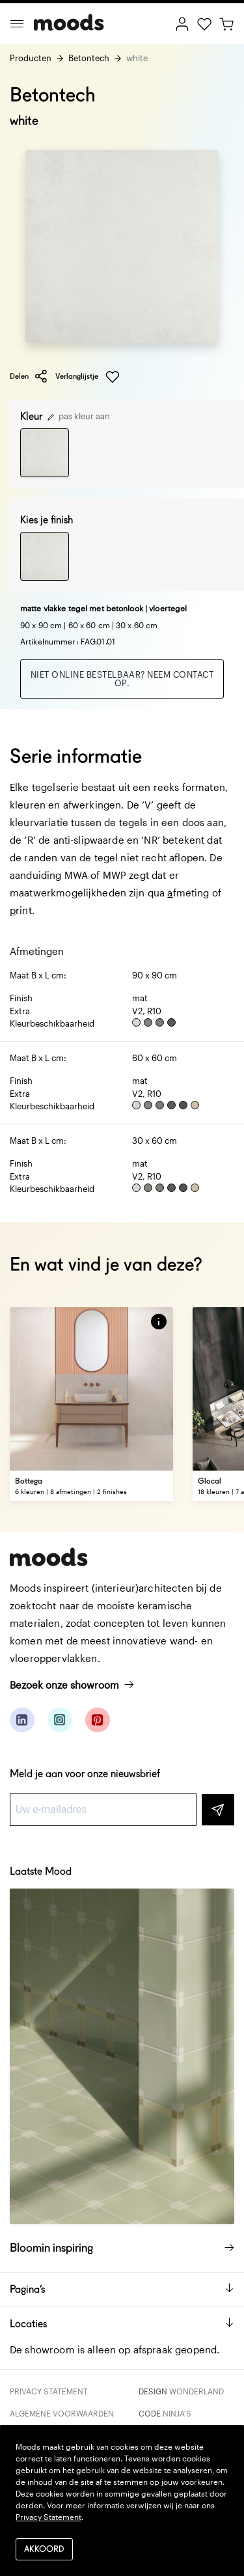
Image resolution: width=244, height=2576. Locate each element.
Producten (30, 58)
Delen (29, 376)
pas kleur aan (78, 416)
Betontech (88, 58)
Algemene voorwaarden (62, 2413)
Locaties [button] (122, 2324)
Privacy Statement (49, 2391)
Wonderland (196, 2391)
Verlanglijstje (87, 377)
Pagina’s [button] (122, 2289)
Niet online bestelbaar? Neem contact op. (122, 678)
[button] (159, 1321)
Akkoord (44, 2550)
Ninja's (177, 2413)
